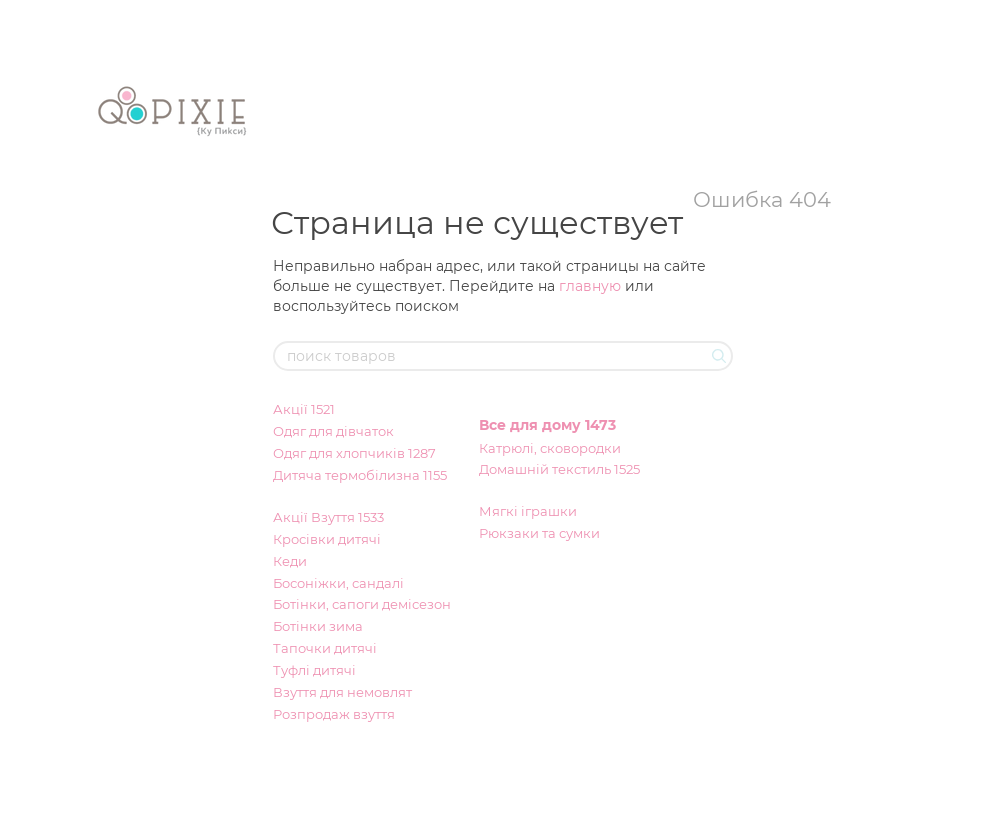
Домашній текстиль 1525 (559, 469)
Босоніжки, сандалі (338, 583)
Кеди (290, 561)
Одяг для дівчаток (333, 431)
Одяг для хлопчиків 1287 (354, 453)
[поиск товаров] (717, 356)
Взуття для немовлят (342, 692)
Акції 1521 (304, 409)
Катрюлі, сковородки (550, 448)
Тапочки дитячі (325, 648)
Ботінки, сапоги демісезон (362, 604)
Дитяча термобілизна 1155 (360, 475)
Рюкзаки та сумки (539, 533)
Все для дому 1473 (547, 425)
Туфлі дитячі (314, 670)
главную (590, 286)
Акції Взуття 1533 (328, 517)
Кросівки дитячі (327, 539)
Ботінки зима (318, 626)
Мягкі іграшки (528, 511)
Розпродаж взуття (334, 714)
